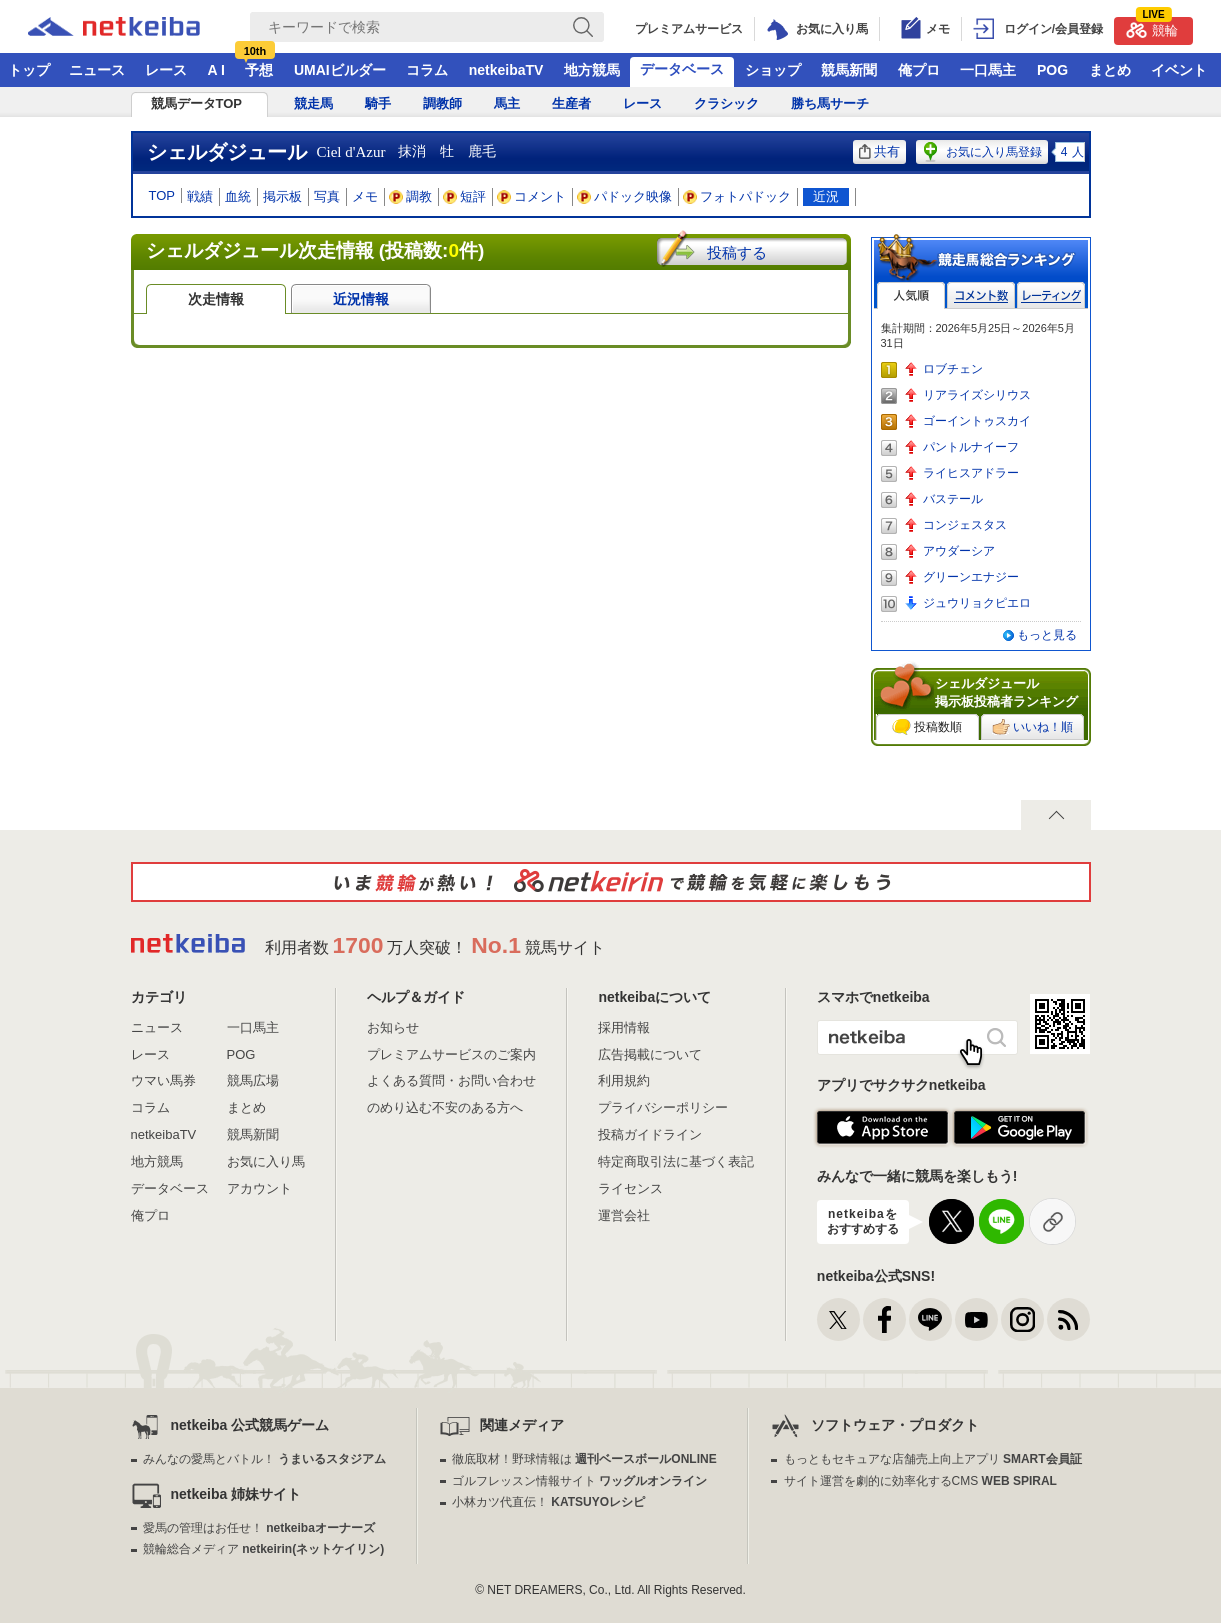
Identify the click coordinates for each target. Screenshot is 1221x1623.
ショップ (773, 70)
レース (166, 70)
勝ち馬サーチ (830, 103)
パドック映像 (625, 196)
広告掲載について (650, 1054)
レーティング (1051, 295)
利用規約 (624, 1080)
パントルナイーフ (971, 447)
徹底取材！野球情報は (584, 1459)
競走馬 (313, 103)
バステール (953, 499)
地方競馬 (592, 70)
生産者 (571, 103)
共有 (879, 151)
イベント (1179, 70)
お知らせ (393, 1027)
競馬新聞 (849, 70)
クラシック (726, 103)
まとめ (1110, 70)
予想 (259, 70)
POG (1052, 70)
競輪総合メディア (263, 1549)
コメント (532, 196)
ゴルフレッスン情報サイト (579, 1481)
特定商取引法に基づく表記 (676, 1161)
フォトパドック (737, 196)
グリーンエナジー (971, 577)
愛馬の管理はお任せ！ (259, 1528)
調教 (411, 196)
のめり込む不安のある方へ (445, 1107)
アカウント (259, 1188)
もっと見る (1047, 635)
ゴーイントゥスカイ (977, 421)
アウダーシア (959, 551)
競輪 (1152, 27)
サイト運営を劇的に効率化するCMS (920, 1481)
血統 (238, 196)
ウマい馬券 (163, 1080)
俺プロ (919, 70)
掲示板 (282, 196)
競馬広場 (253, 1080)
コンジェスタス (965, 525)
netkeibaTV (506, 70)
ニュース (97, 70)
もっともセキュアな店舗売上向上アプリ (933, 1459)
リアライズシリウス (977, 395)
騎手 (378, 103)
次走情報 (216, 299)
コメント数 (981, 295)
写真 (327, 196)
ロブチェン (953, 369)
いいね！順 (1032, 727)
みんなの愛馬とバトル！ (264, 1459)
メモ (365, 196)
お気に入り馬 (266, 1161)
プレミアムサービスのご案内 (451, 1054)
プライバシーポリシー (663, 1107)
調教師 (442, 103)
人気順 (911, 295)
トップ (29, 70)
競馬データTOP (197, 103)
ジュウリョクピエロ (977, 603)
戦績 (200, 196)
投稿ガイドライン (650, 1134)
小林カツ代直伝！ (548, 1502)
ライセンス (630, 1188)
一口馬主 (988, 70)
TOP (162, 195)
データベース (682, 69)
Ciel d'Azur (351, 152)
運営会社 (624, 1215)
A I (216, 70)
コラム (427, 70)
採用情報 (624, 1027)
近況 (826, 196)
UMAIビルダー (340, 70)
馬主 (507, 103)
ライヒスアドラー (971, 473)
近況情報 (361, 299)
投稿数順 (927, 727)
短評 (465, 196)
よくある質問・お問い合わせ (451, 1080)
